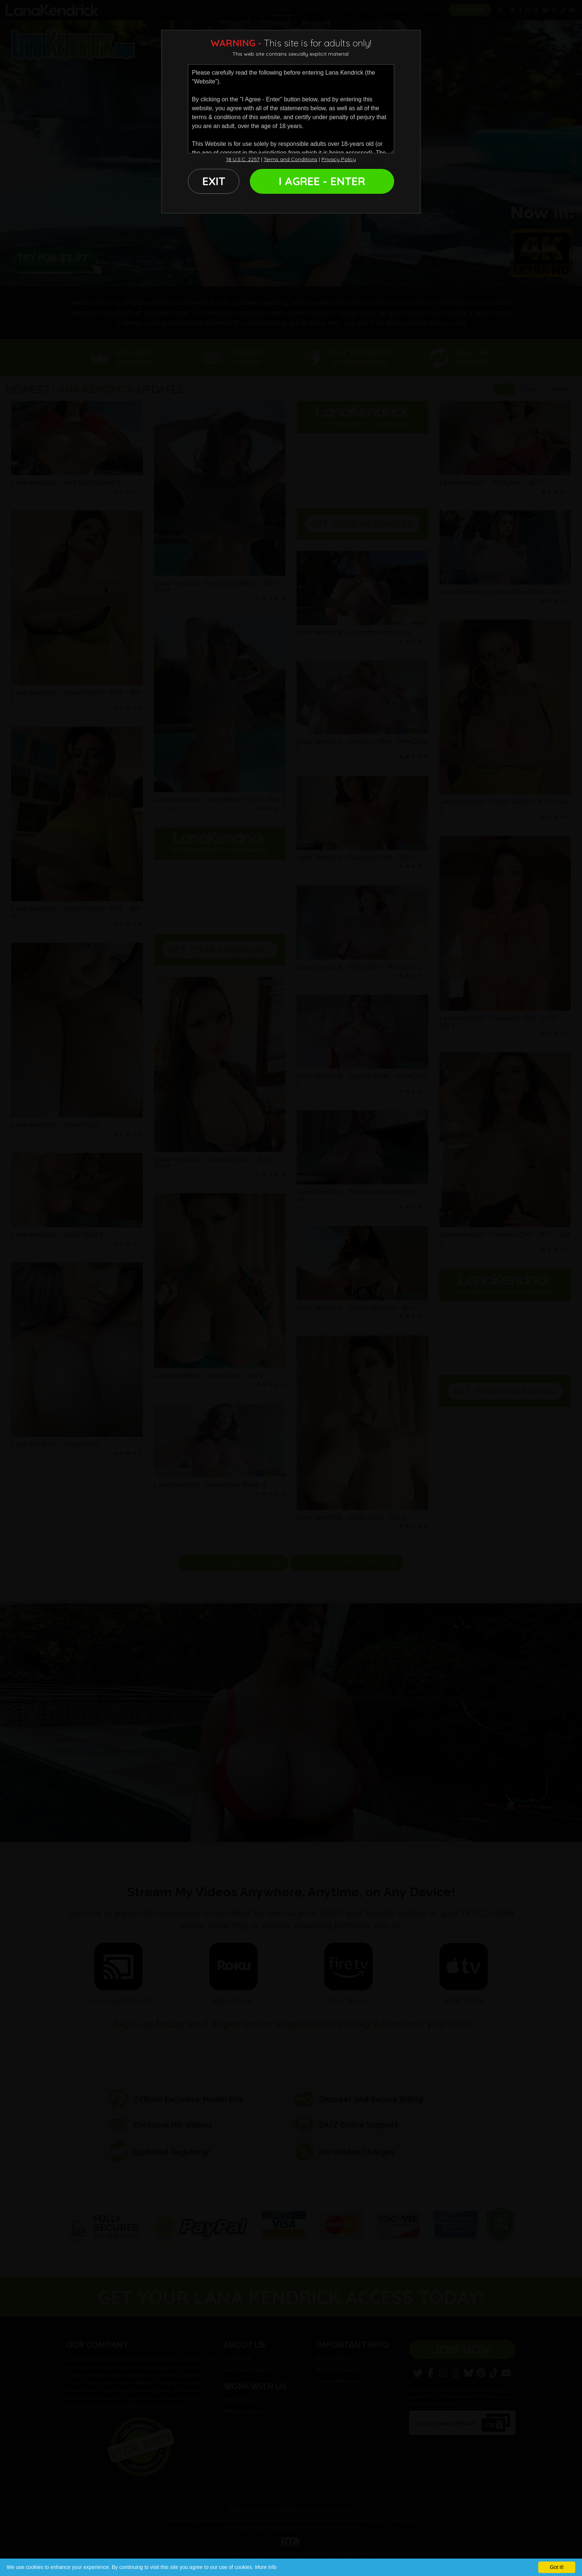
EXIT (213, 181)
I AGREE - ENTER (322, 181)
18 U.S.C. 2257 (242, 159)
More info (266, 2567)
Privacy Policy (338, 159)
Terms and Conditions (290, 159)
